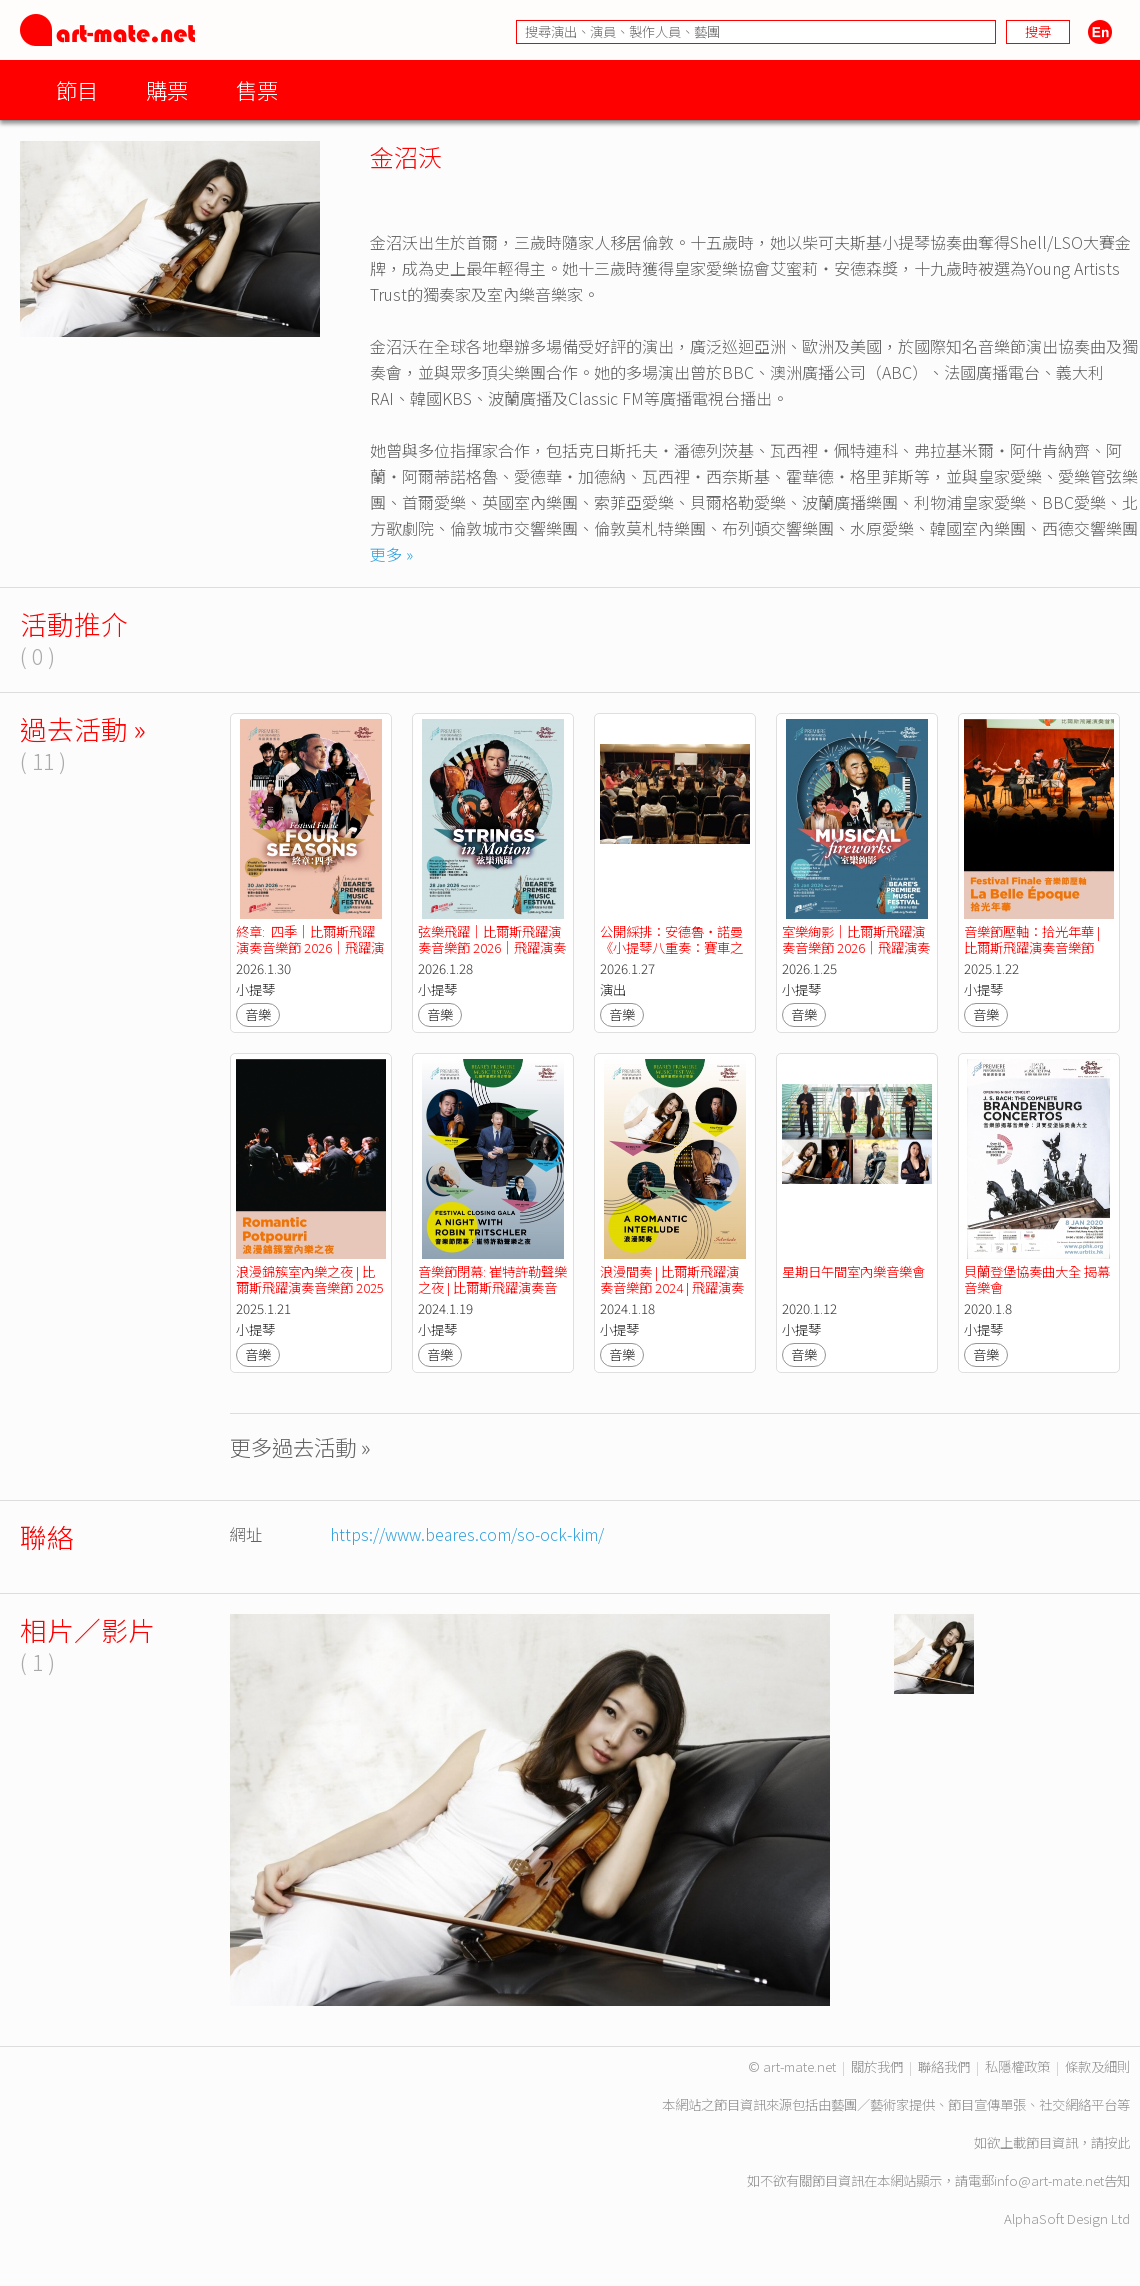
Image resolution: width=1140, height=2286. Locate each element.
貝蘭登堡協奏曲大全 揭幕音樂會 (1037, 1279)
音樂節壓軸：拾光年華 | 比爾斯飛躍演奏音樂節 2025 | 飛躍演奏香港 (1033, 947)
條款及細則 (1097, 2066)
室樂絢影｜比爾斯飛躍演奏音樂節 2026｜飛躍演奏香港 (856, 947)
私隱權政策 (1017, 2066)
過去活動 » (83, 728)
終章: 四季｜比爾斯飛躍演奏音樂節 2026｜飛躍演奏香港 (310, 947)
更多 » (391, 554)
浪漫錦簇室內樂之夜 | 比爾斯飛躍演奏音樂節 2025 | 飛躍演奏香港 (311, 1287)
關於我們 (877, 2066)
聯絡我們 (944, 2066)
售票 (257, 89)
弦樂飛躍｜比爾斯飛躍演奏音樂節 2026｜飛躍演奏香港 (492, 947)
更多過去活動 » (300, 1446)
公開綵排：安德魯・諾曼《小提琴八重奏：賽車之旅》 (671, 947)
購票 (167, 89)
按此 (1117, 2142)
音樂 (258, 1014)
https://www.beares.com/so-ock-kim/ (467, 1534)
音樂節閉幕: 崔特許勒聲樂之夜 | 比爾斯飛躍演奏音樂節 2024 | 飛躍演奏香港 (492, 1287)
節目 (77, 89)
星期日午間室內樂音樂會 (853, 1271)
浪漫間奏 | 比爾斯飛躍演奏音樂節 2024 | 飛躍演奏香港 (672, 1287)
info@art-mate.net (1049, 2180)
